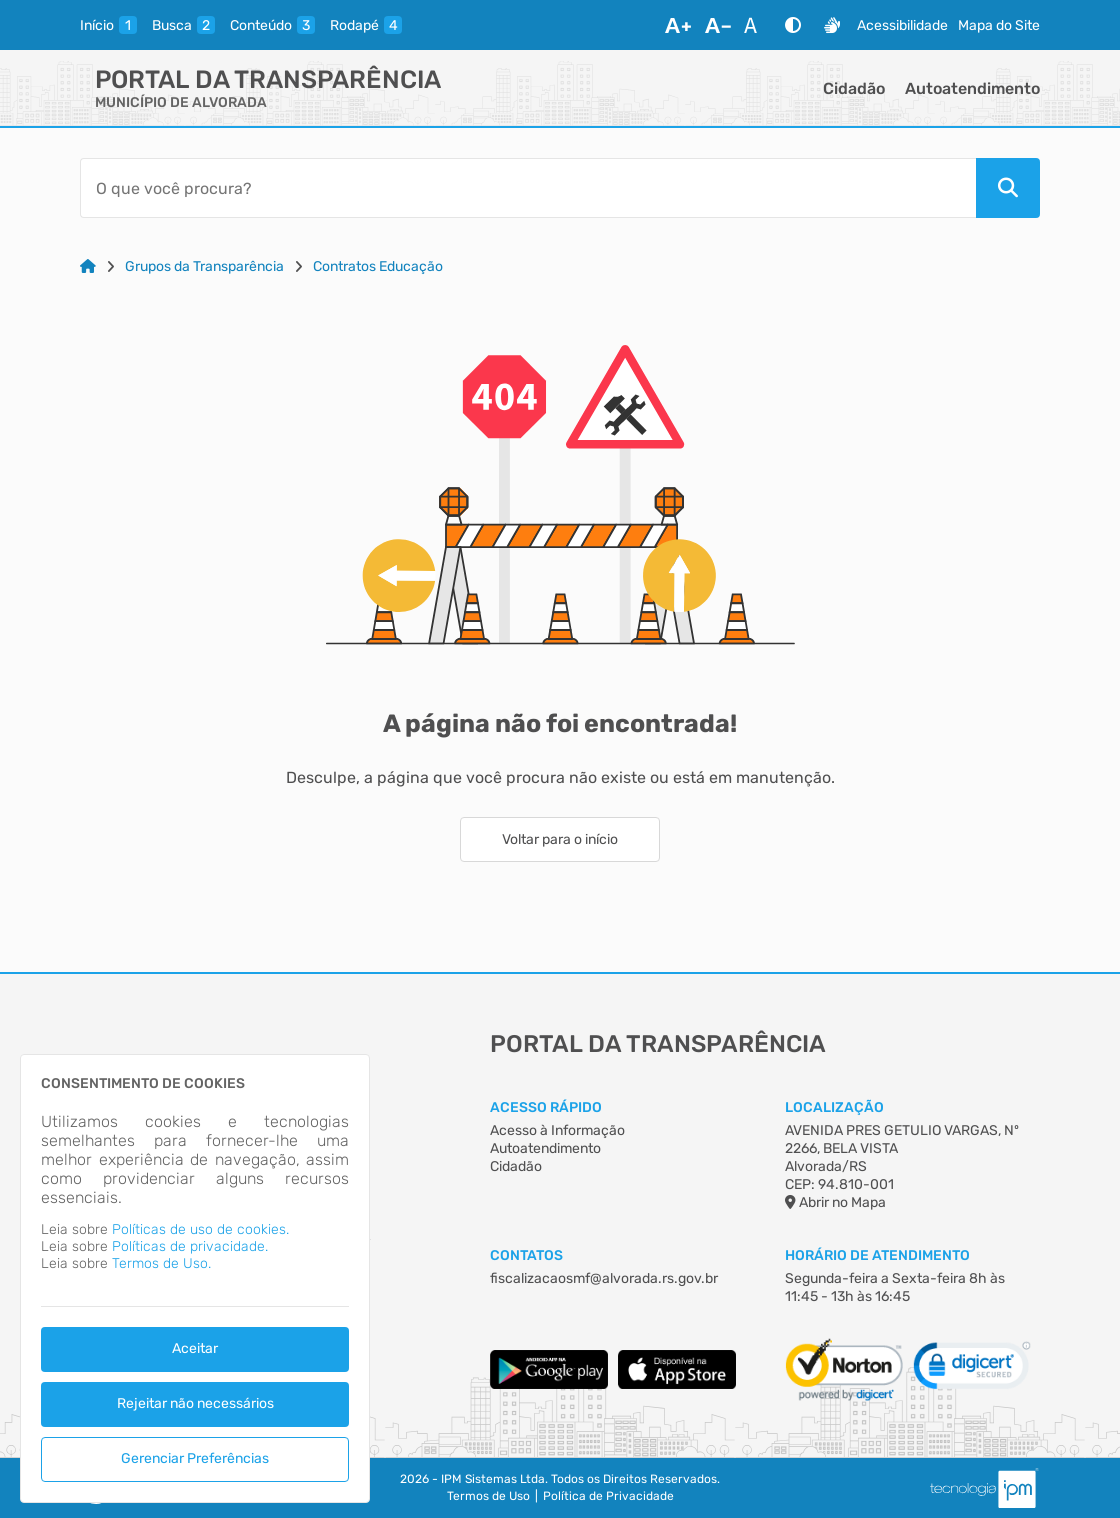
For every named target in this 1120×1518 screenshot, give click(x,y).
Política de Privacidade (608, 1496)
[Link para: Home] (88, 266)
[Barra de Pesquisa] (528, 188)
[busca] (183, 25)
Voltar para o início (560, 839)
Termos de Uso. (161, 1263)
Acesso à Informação (557, 1130)
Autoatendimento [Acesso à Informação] (545, 1148)
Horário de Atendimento (877, 1255)
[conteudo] (272, 25)
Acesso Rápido (546, 1107)
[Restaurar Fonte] (756, 25)
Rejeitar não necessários (195, 1403)
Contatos (526, 1255)
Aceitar (195, 1348)
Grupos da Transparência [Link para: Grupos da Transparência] (204, 266)
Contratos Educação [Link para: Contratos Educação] (378, 266)
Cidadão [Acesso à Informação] (516, 1166)
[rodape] (366, 25)
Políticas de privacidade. (190, 1246)
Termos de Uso (488, 1496)
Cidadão (854, 88)
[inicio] (108, 25)
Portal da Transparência (268, 79)
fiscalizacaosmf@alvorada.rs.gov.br (604, 1278)
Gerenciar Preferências (195, 1458)
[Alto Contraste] (793, 25)
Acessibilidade (902, 25)
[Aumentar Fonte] (678, 25)
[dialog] (195, 1278)
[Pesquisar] (1008, 188)
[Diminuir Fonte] (718, 25)
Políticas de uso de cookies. (200, 1229)
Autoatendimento (972, 88)
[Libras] (832, 25)
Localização (834, 1107)
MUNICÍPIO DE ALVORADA (181, 102)
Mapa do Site (999, 25)
